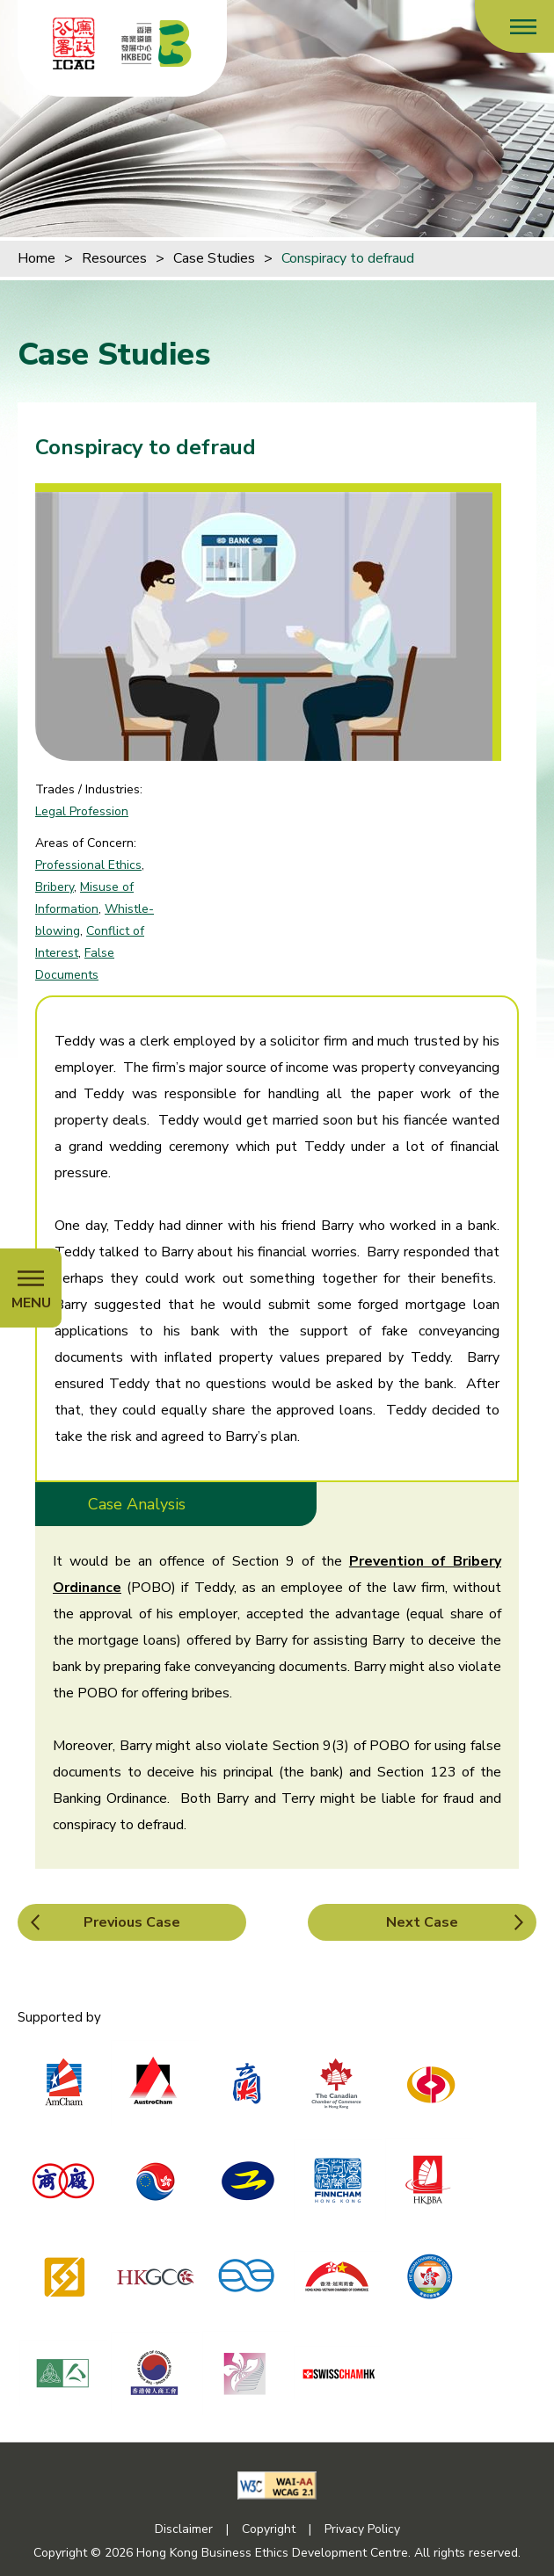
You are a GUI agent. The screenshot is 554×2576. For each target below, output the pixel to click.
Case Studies (214, 258)
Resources (114, 258)
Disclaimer (184, 2529)
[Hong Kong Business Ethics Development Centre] (156, 43)
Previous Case (132, 1922)
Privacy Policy (362, 2529)
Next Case (422, 1922)
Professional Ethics (88, 865)
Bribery (54, 887)
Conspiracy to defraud (347, 258)
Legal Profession (81, 811)
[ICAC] (74, 43)
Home (36, 258)
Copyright (268, 2529)
